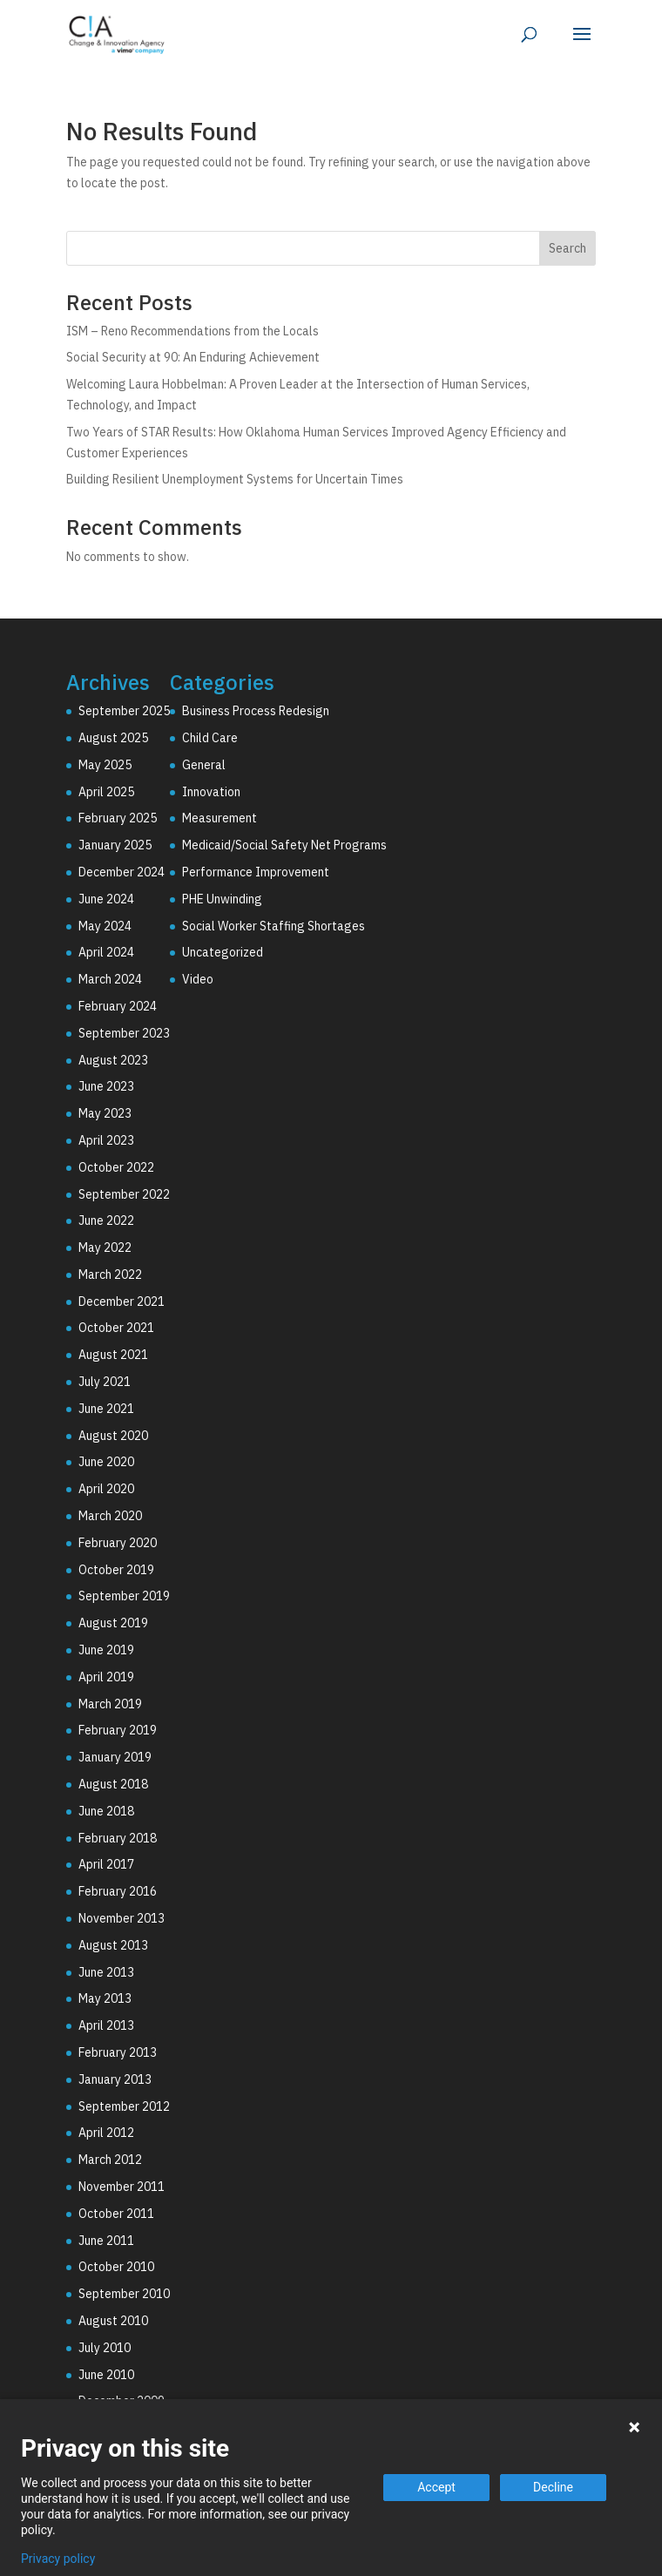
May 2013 (105, 1998)
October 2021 (116, 1327)
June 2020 (106, 1462)
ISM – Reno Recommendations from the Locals (192, 331)
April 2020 (106, 1489)
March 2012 (110, 2159)
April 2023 (106, 1140)
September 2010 (124, 2294)
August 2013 (113, 1945)
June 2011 (106, 2240)
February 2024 (117, 1006)
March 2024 (110, 979)
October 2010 (116, 2267)
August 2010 (113, 2321)
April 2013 (106, 2025)
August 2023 (113, 1060)
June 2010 (106, 2375)
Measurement (219, 818)
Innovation (211, 792)
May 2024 (105, 926)
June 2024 (106, 899)
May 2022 (105, 1247)
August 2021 (113, 1354)
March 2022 (110, 1274)
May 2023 (105, 1113)
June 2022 (106, 1220)
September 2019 (124, 1596)
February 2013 (117, 2052)
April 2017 (106, 1864)
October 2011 (116, 2213)
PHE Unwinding (222, 899)
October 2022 (116, 1167)
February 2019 (117, 1730)
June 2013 (106, 1972)
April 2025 (106, 792)
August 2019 (113, 1623)
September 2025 (124, 711)
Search (567, 248)
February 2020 (117, 1543)
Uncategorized (222, 952)
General (204, 765)
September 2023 (124, 1033)
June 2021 (106, 1408)
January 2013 (115, 2079)
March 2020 (110, 1516)
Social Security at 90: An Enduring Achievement (193, 357)
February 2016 (117, 1891)
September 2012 (124, 2106)
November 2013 (121, 1918)
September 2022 (124, 1194)
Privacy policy (58, 2559)
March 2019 (110, 1704)
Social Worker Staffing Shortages (273, 926)
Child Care (210, 738)
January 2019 (115, 1757)
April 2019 (106, 1677)
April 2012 (106, 2132)
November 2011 (121, 2186)
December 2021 (121, 1301)
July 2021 (104, 1381)
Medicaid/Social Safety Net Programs (284, 845)
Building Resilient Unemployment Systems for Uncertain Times (234, 479)
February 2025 (117, 818)
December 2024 (121, 872)
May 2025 (105, 765)
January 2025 (115, 845)
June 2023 (106, 1086)
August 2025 (113, 738)
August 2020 (113, 1436)
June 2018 (106, 1811)
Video (197, 979)
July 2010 (104, 2348)
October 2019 (116, 1570)
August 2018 (113, 1784)
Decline (553, 2487)
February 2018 (117, 1838)
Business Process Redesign (255, 711)
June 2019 (106, 1650)
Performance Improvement (255, 872)
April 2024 (106, 952)
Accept (436, 2487)
